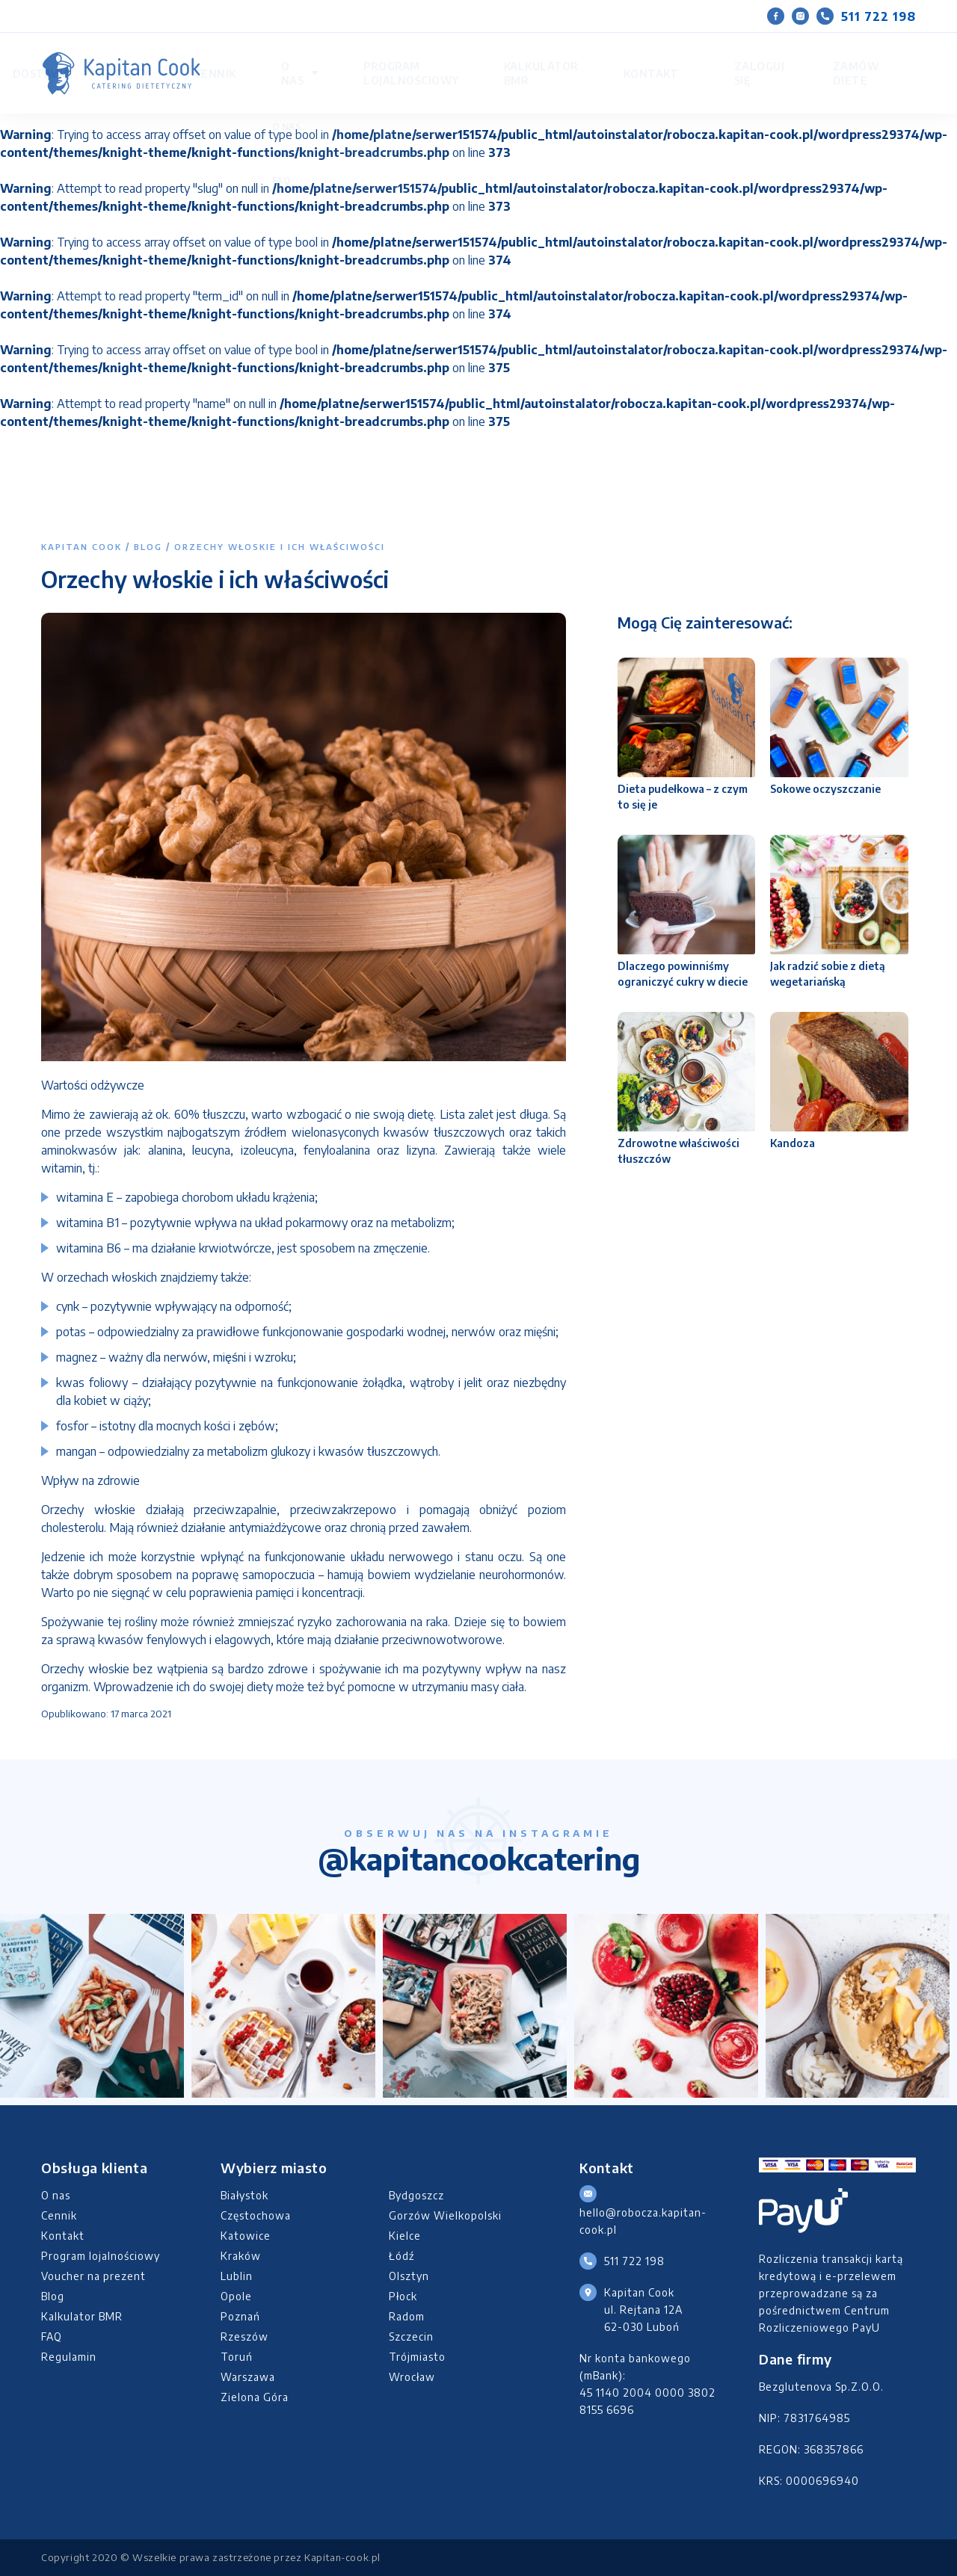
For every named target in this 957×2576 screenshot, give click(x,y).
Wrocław (412, 2376)
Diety (301, 58)
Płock (403, 2296)
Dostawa (248, 58)
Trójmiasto (417, 2356)
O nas (392, 58)
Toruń (237, 2356)
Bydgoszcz (416, 2195)
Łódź (401, 2255)
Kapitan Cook (81, 547)
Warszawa (248, 2376)
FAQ (51, 2336)
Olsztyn (409, 2276)
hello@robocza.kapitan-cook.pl (643, 2221)
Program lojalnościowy (500, 58)
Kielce (405, 2235)
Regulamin (68, 2356)
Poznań (240, 2316)
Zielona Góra (255, 2397)
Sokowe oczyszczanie (825, 788)
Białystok (244, 2195)
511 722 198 (866, 16)
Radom (407, 2316)
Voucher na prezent (93, 2276)
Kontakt (702, 58)
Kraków (241, 2255)
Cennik (346, 58)
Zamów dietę (832, 58)
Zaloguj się (747, 59)
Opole (236, 2296)
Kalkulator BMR (622, 58)
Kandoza (792, 1143)
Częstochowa (256, 2215)
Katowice (246, 2235)
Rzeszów (244, 2336)
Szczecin (411, 2336)
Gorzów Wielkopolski (445, 2215)
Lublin (237, 2276)
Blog (148, 547)
